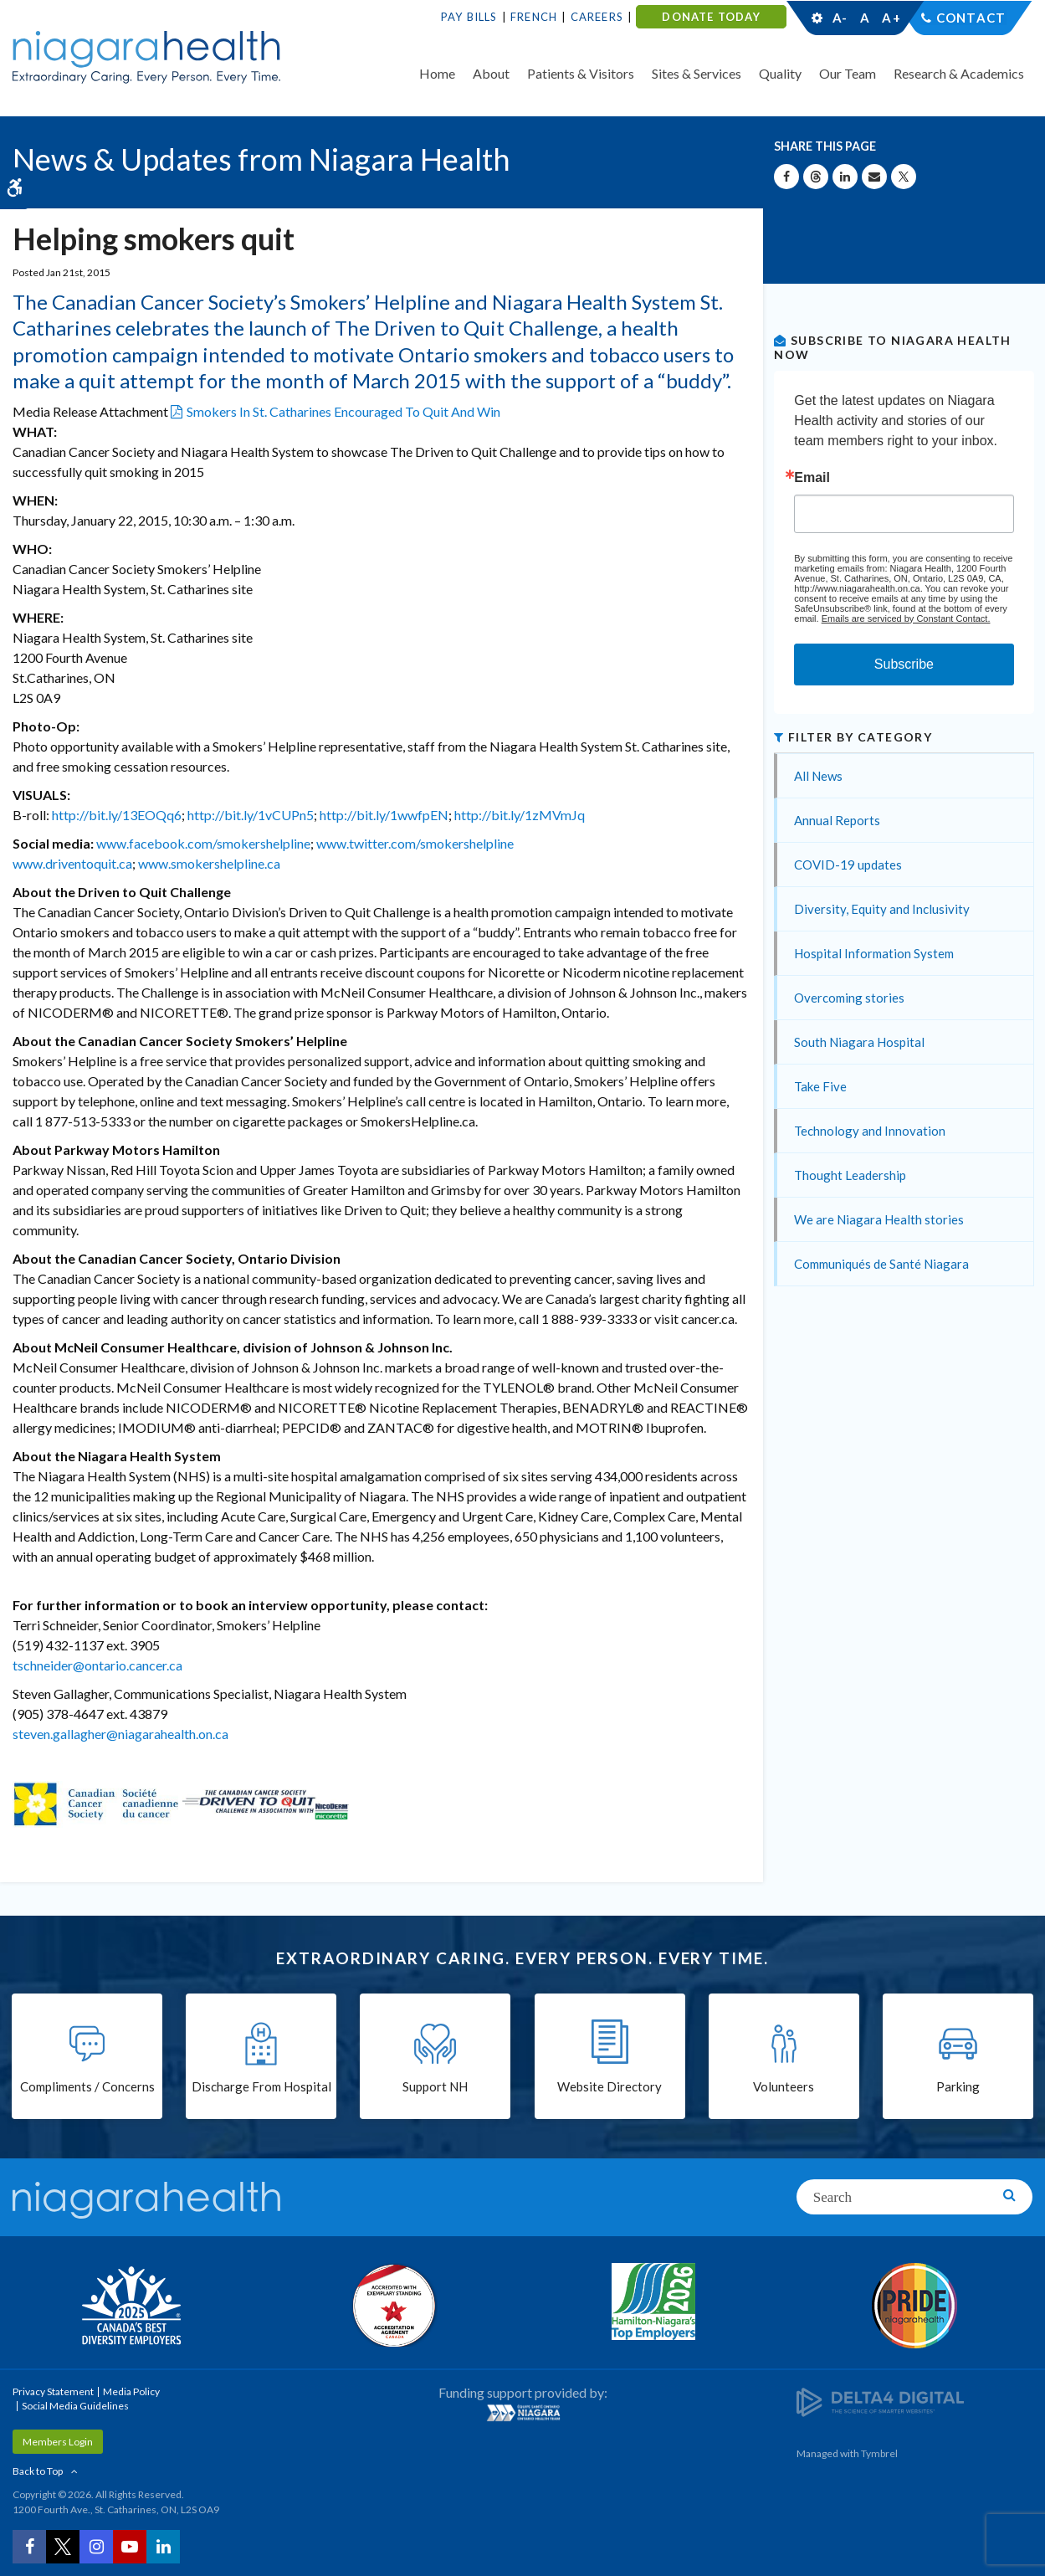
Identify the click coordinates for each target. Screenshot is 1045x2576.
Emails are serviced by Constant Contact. (906, 618)
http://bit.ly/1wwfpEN (384, 815)
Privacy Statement (53, 2391)
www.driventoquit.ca (72, 863)
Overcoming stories (849, 997)
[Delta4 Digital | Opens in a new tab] (880, 2401)
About (491, 73)
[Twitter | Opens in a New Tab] (62, 2546)
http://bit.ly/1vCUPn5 (250, 815)
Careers (597, 16)
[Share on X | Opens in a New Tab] (903, 176)
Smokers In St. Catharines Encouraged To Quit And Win (343, 411)
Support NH (435, 2087)
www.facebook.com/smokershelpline (203, 843)
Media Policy (131, 2391)
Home (437, 73)
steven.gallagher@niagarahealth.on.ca (120, 1734)
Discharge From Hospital (261, 2087)
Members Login (58, 2441)
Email (812, 478)
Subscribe (904, 664)
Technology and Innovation (869, 1130)
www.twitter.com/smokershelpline (415, 843)
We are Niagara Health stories (879, 1219)
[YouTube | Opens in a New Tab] (129, 2546)
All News (818, 775)
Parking (958, 2087)
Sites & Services (696, 73)
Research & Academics (959, 73)
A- (840, 17)
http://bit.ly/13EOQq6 (117, 815)
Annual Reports (837, 820)
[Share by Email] (874, 176)
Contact (971, 17)
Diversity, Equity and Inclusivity (882, 908)
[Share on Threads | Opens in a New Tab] (815, 176)
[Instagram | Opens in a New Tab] (96, 2546)
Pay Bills (469, 16)
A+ (890, 17)
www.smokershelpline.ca (209, 863)
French (533, 16)
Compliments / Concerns (87, 2087)
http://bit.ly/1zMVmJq (519, 815)
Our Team (847, 73)
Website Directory (609, 2087)
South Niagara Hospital (859, 1041)
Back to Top (38, 2471)
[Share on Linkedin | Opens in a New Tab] (845, 176)
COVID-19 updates (848, 864)
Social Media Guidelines (75, 2405)
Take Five (820, 1086)
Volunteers (783, 2087)
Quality (780, 73)
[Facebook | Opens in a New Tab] (29, 2546)
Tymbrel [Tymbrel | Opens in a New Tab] (879, 2453)
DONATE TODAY (711, 16)
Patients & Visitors (580, 73)
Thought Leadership (850, 1175)
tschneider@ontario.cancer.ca (97, 1665)
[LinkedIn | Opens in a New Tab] (163, 2546)
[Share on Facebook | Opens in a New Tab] (786, 176)
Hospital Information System (874, 953)
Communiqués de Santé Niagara (881, 1263)
